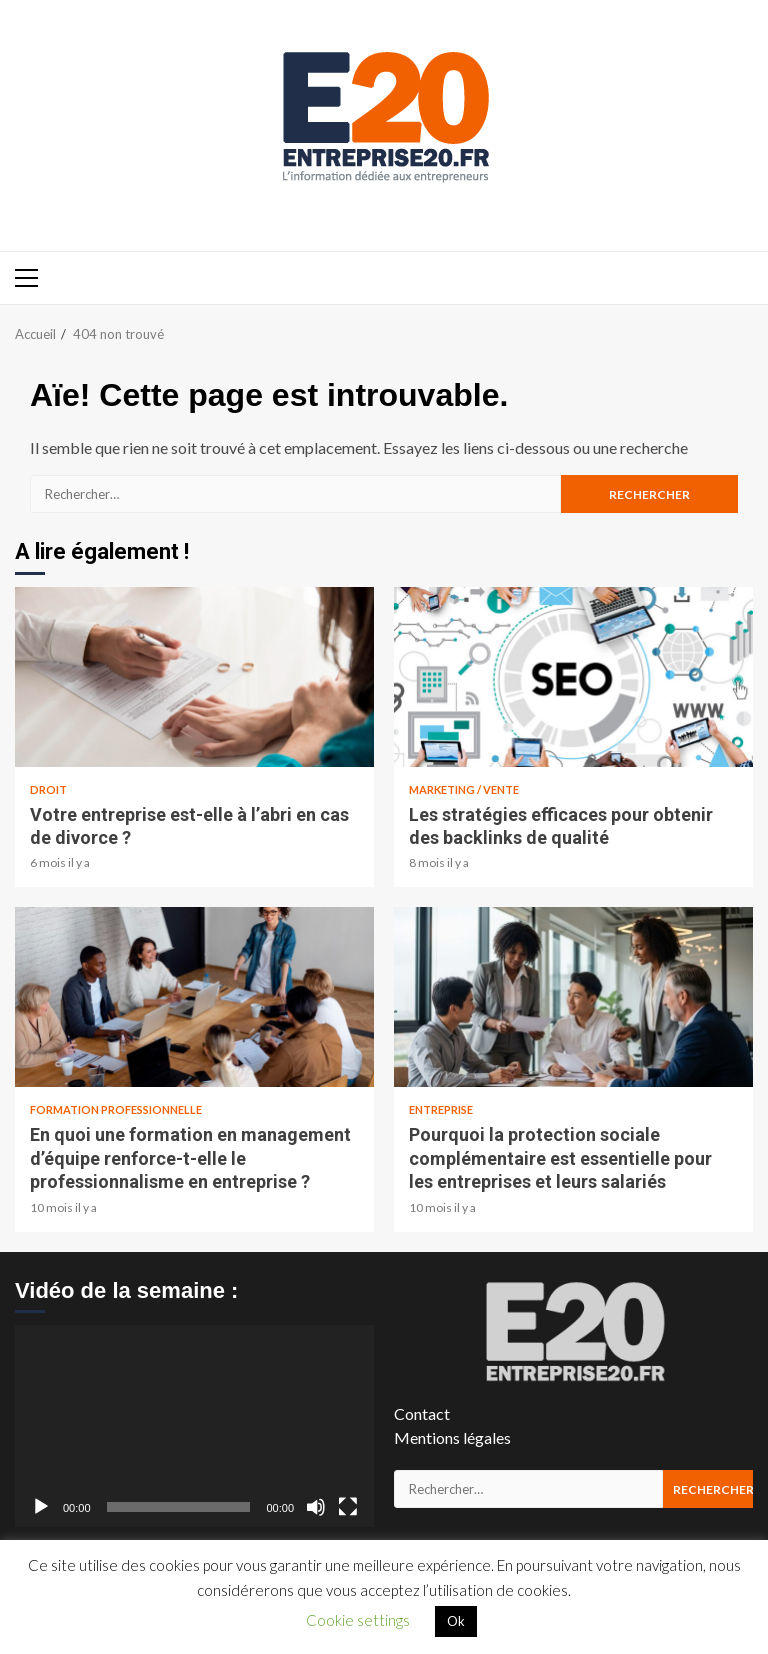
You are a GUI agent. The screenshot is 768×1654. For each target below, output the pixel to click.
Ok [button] (456, 1621)
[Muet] (316, 1507)
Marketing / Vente (464, 789)
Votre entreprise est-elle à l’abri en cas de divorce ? (194, 677)
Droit (48, 789)
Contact (422, 1413)
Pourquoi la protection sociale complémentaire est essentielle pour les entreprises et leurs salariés (573, 997)
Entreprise (441, 1109)
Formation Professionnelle (116, 1109)
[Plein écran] (348, 1507)
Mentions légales (452, 1437)
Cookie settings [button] (358, 1620)
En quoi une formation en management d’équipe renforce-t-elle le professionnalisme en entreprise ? (194, 997)
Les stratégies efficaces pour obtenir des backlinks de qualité (573, 677)
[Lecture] (41, 1507)
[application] (194, 1426)
